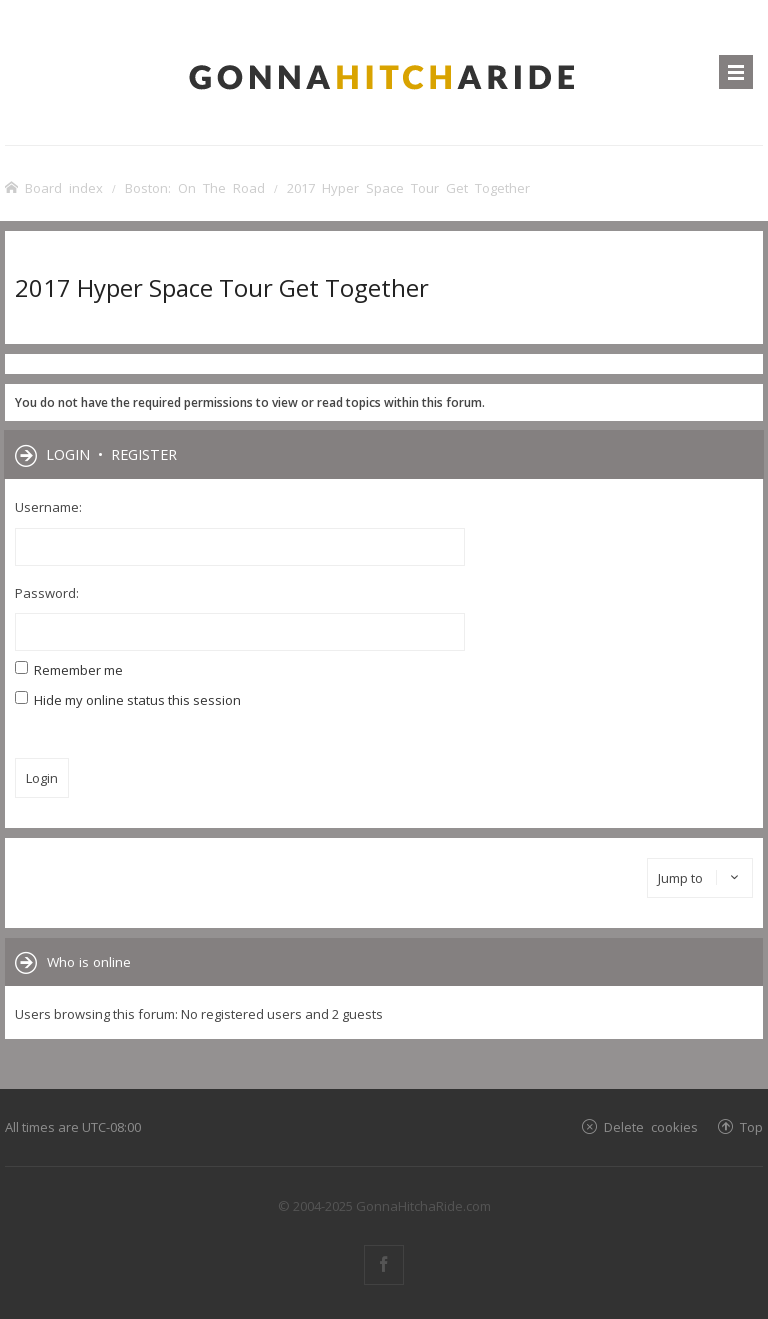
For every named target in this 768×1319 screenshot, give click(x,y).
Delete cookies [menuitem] (651, 1126)
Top (751, 1126)
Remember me (69, 670)
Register (144, 454)
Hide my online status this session (128, 700)
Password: (47, 593)
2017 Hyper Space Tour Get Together (222, 287)
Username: (48, 507)
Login (68, 454)
